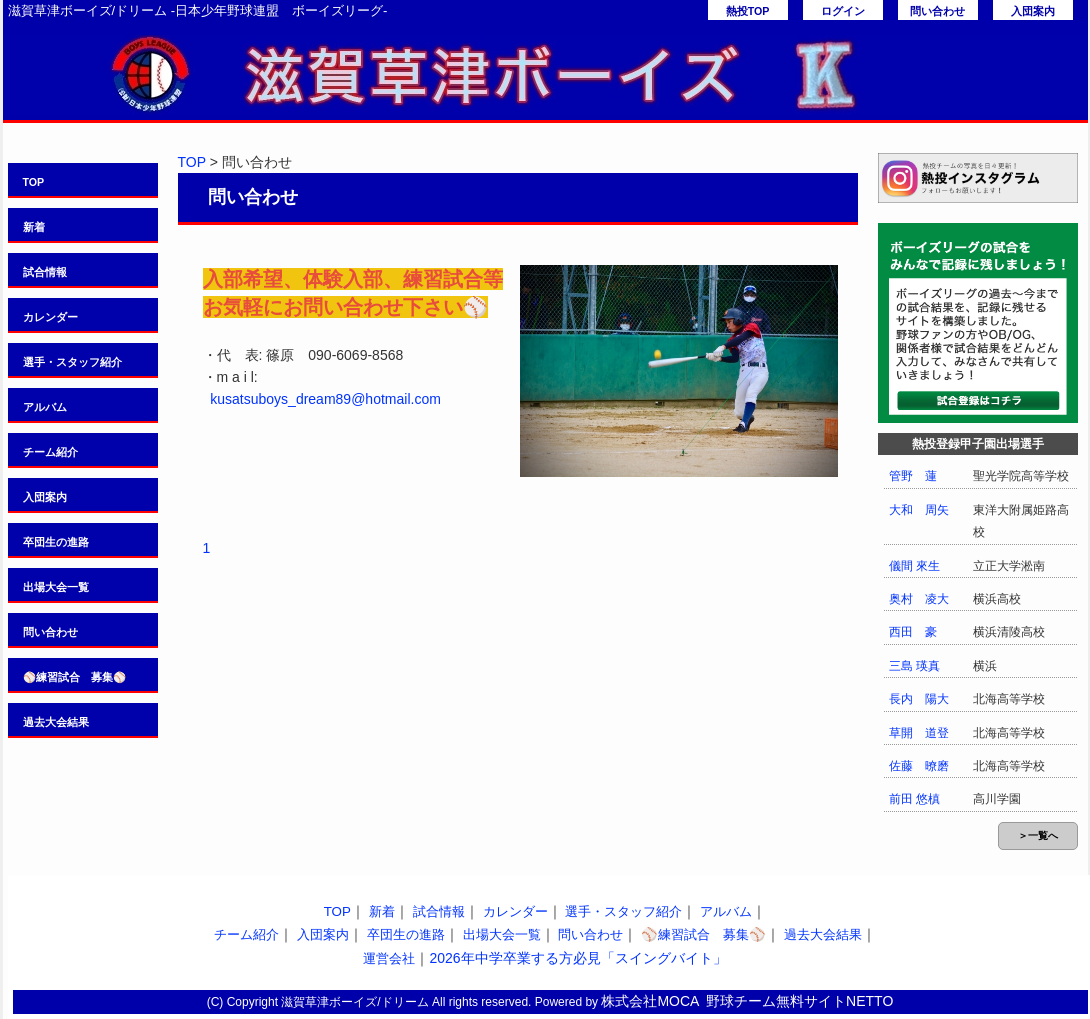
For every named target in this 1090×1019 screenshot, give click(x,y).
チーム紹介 (50, 452)
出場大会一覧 (56, 587)
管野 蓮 (913, 476)
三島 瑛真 (914, 666)
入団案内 (1033, 11)
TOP (34, 182)
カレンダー (50, 317)
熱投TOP (748, 11)
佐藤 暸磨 (919, 766)
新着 (34, 227)
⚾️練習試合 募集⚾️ (74, 677)
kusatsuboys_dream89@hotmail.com (325, 399)
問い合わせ (937, 11)
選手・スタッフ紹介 (72, 362)
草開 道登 (919, 733)
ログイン (843, 11)
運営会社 (389, 958)
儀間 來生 (914, 566)
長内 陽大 (919, 699)
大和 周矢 (919, 510)
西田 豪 (913, 632)
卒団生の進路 (56, 542)
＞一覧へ (1038, 835)
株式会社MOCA (650, 1001)
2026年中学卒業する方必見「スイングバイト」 (577, 958)
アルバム (45, 407)
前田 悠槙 (914, 799)
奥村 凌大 (919, 599)
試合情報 (45, 272)
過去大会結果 (56, 722)
